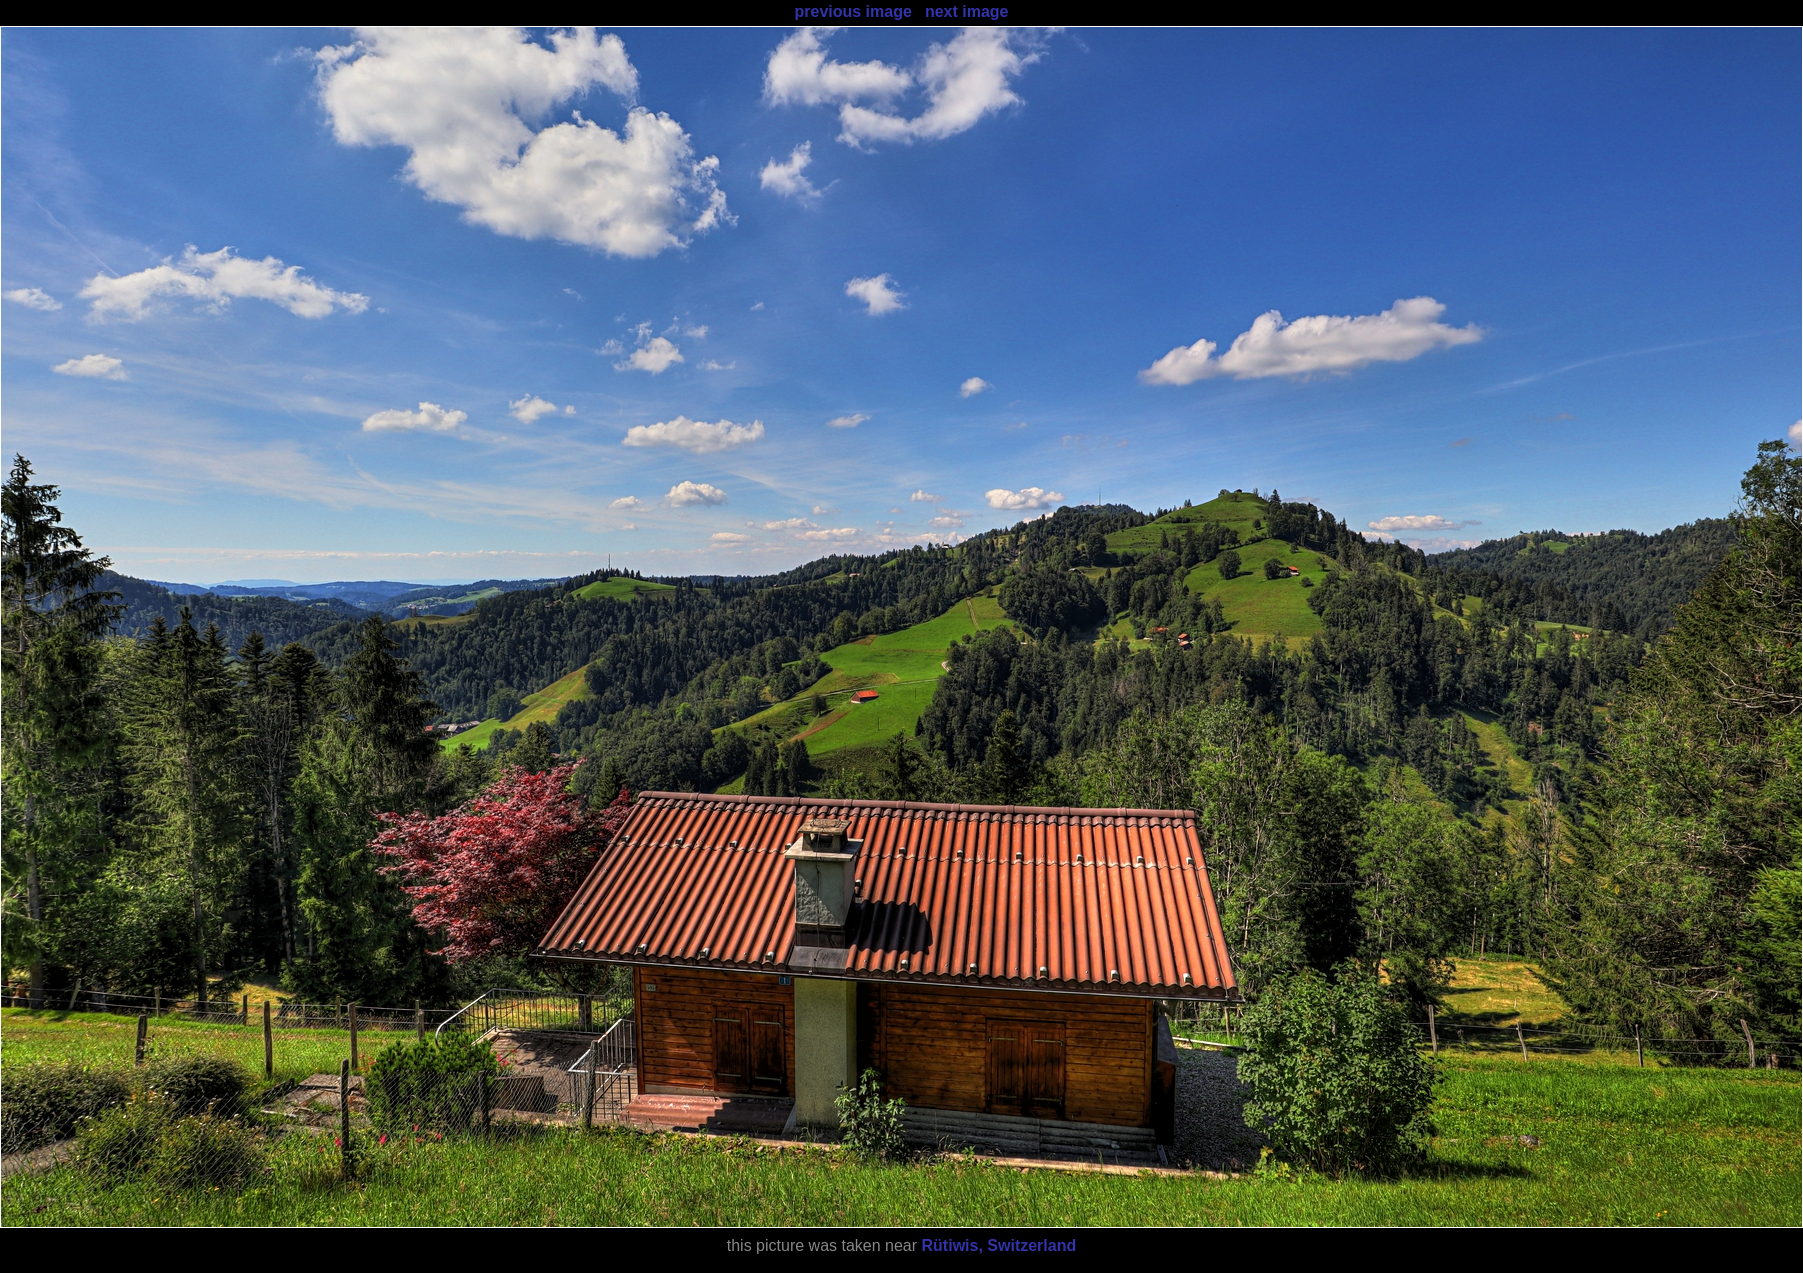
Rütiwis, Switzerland (999, 1245)
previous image (852, 11)
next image (967, 11)
